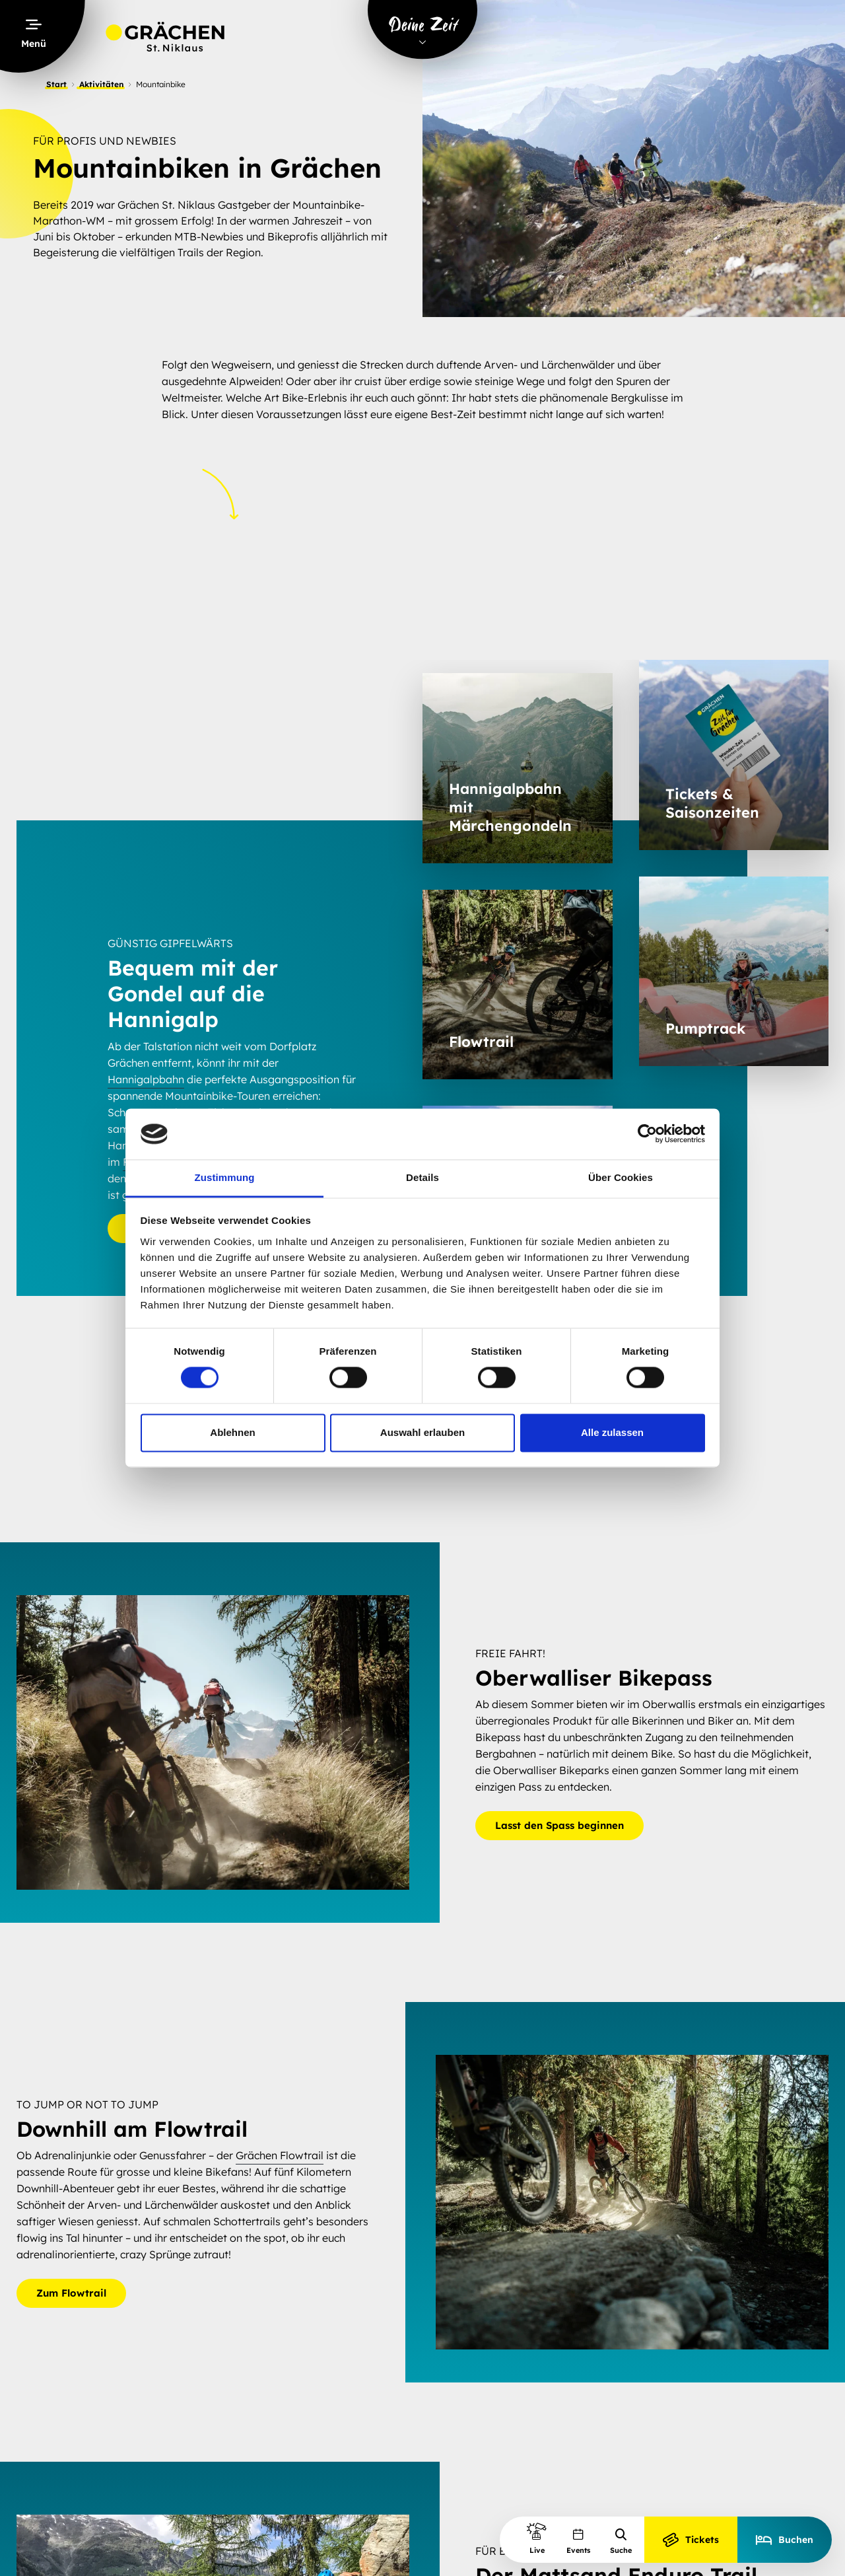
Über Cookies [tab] (620, 1177)
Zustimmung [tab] (225, 1177)
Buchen (784, 2540)
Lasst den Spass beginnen (559, 1825)
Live (537, 2538)
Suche (621, 2541)
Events (578, 2541)
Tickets (691, 2540)
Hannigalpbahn (146, 1079)
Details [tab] (422, 1177)
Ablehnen (232, 1432)
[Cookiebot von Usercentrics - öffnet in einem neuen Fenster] (647, 1134)
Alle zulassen (612, 1432)
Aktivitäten (101, 84)
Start (56, 84)
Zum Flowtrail (71, 2293)
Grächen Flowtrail (279, 2155)
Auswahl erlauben (422, 1432)
